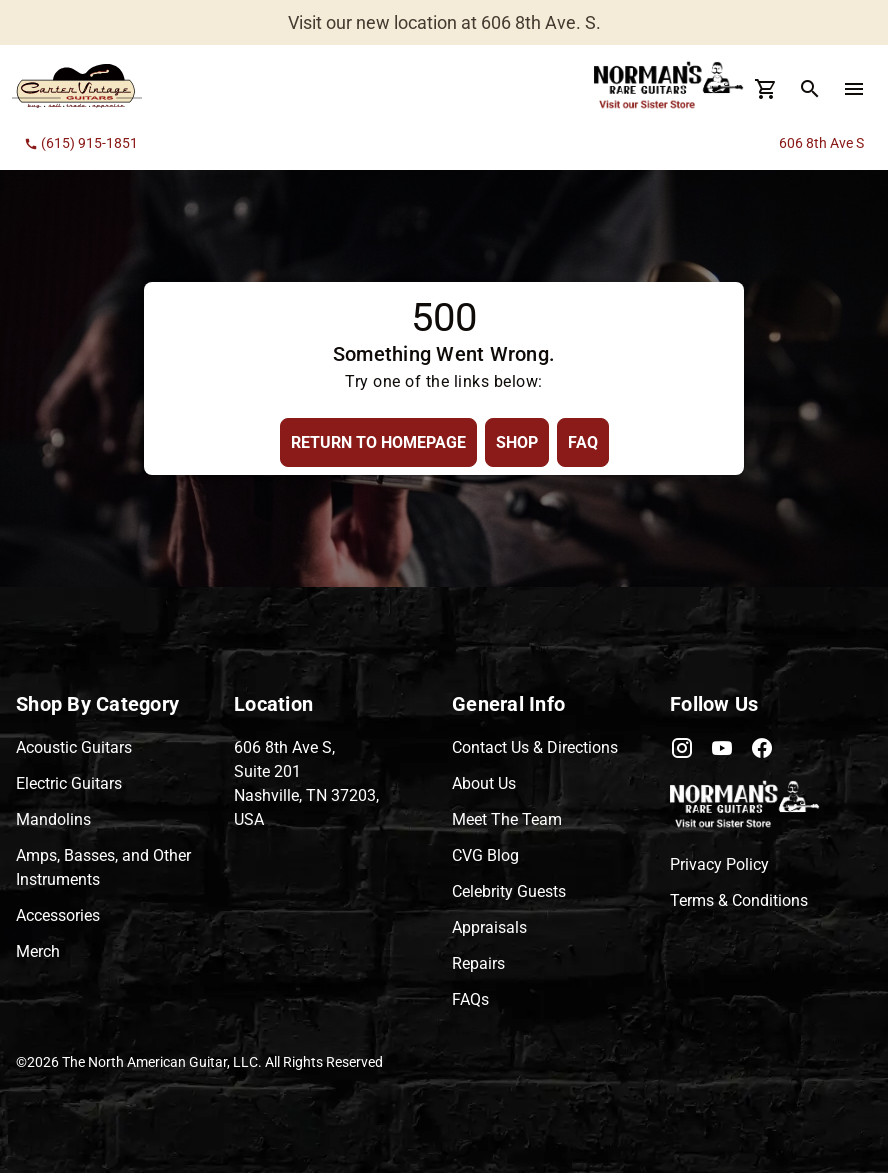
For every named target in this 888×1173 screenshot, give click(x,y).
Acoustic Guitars (74, 747)
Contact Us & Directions (535, 747)
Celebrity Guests (509, 891)
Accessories (58, 915)
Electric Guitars (69, 783)
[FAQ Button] (583, 442)
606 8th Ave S (821, 143)
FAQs (470, 999)
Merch (38, 951)
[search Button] (810, 89)
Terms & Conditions (739, 900)
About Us (484, 783)
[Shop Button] (517, 442)
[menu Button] (854, 89)
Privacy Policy (719, 864)
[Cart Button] (766, 89)
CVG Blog (485, 855)
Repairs (478, 963)
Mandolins (53, 819)
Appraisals (489, 927)
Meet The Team (507, 819)
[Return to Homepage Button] (378, 442)
